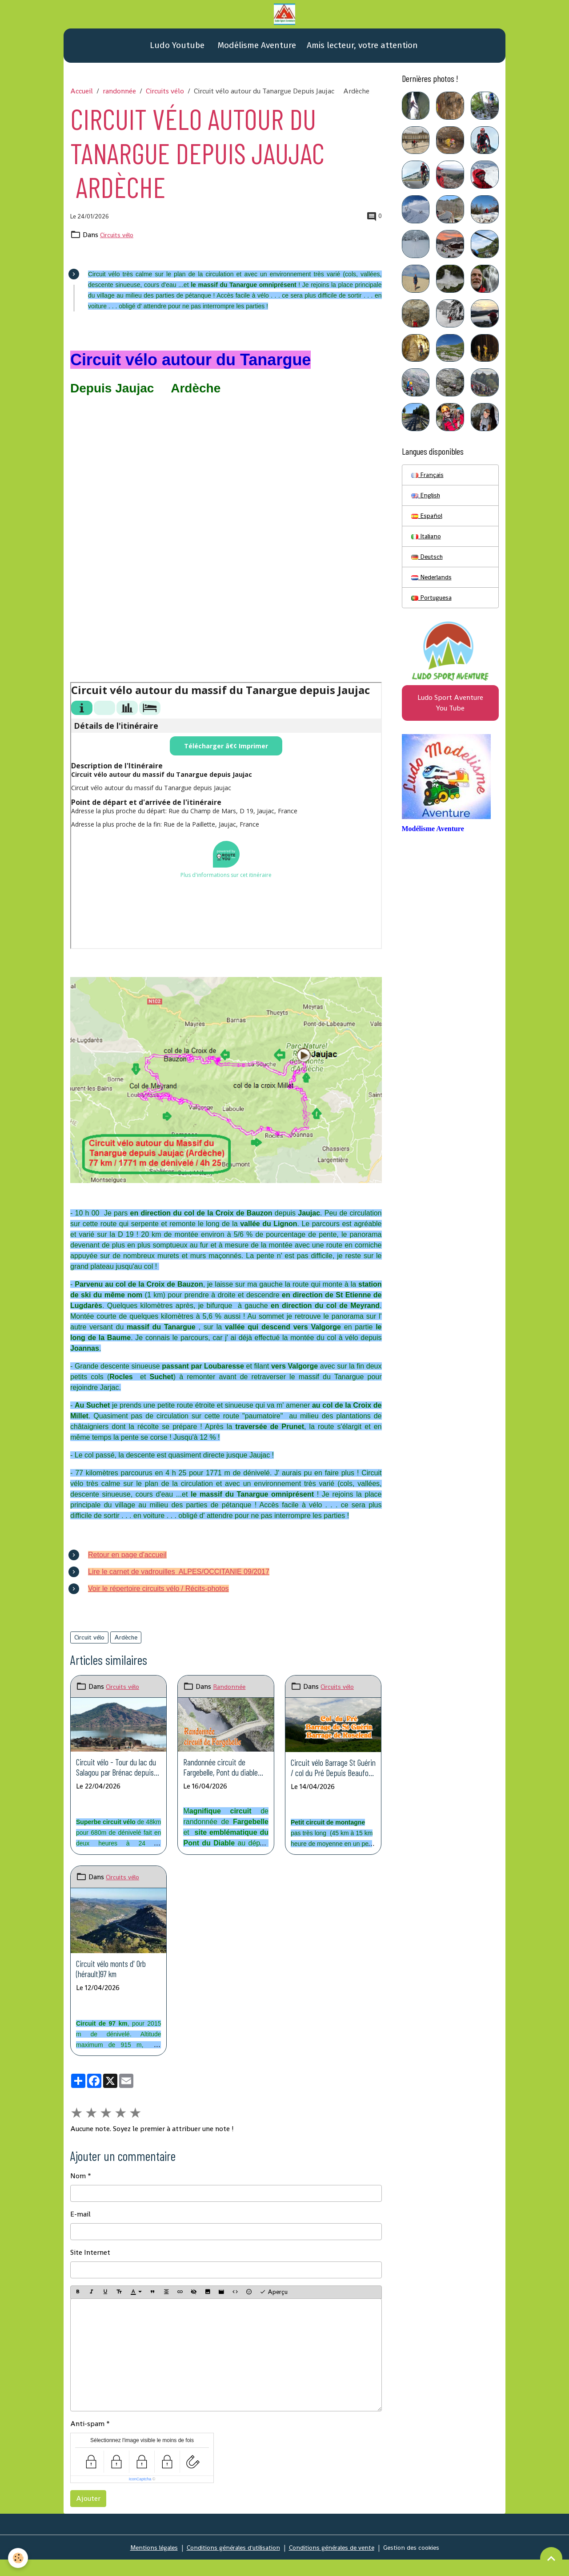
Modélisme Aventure (255, 52)
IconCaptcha (140, 2506)
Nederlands (433, 591)
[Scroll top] (551, 2558)
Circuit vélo (89, 1644)
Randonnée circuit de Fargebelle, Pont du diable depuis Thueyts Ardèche (224, 1779)
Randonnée (230, 1693)
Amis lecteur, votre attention (362, 52)
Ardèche (125, 1644)
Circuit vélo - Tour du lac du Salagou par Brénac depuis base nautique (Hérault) (115, 1779)
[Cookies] (19, 2558)
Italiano (428, 548)
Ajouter (88, 2526)
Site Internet (90, 2280)
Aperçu (274, 2319)
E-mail (80, 2241)
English (427, 504)
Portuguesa (433, 613)
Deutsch (428, 569)
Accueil (81, 98)
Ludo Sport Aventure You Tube (450, 721)
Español (428, 526)
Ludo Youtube (176, 52)
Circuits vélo (165, 98)
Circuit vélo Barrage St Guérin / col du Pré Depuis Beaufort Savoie (333, 1779)
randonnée (119, 98)
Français (428, 482)
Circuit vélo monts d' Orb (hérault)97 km (115, 1991)
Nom (78, 2203)
